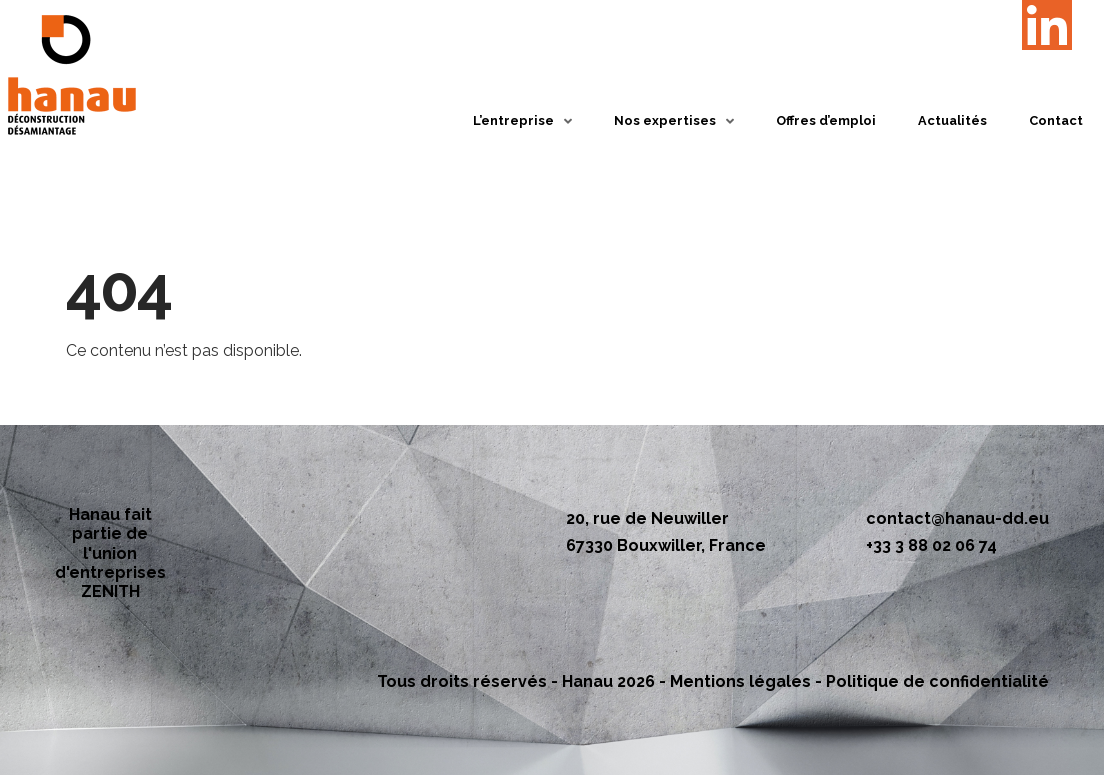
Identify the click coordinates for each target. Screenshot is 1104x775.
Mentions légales (740, 681)
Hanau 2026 (608, 681)
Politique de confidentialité (937, 681)
